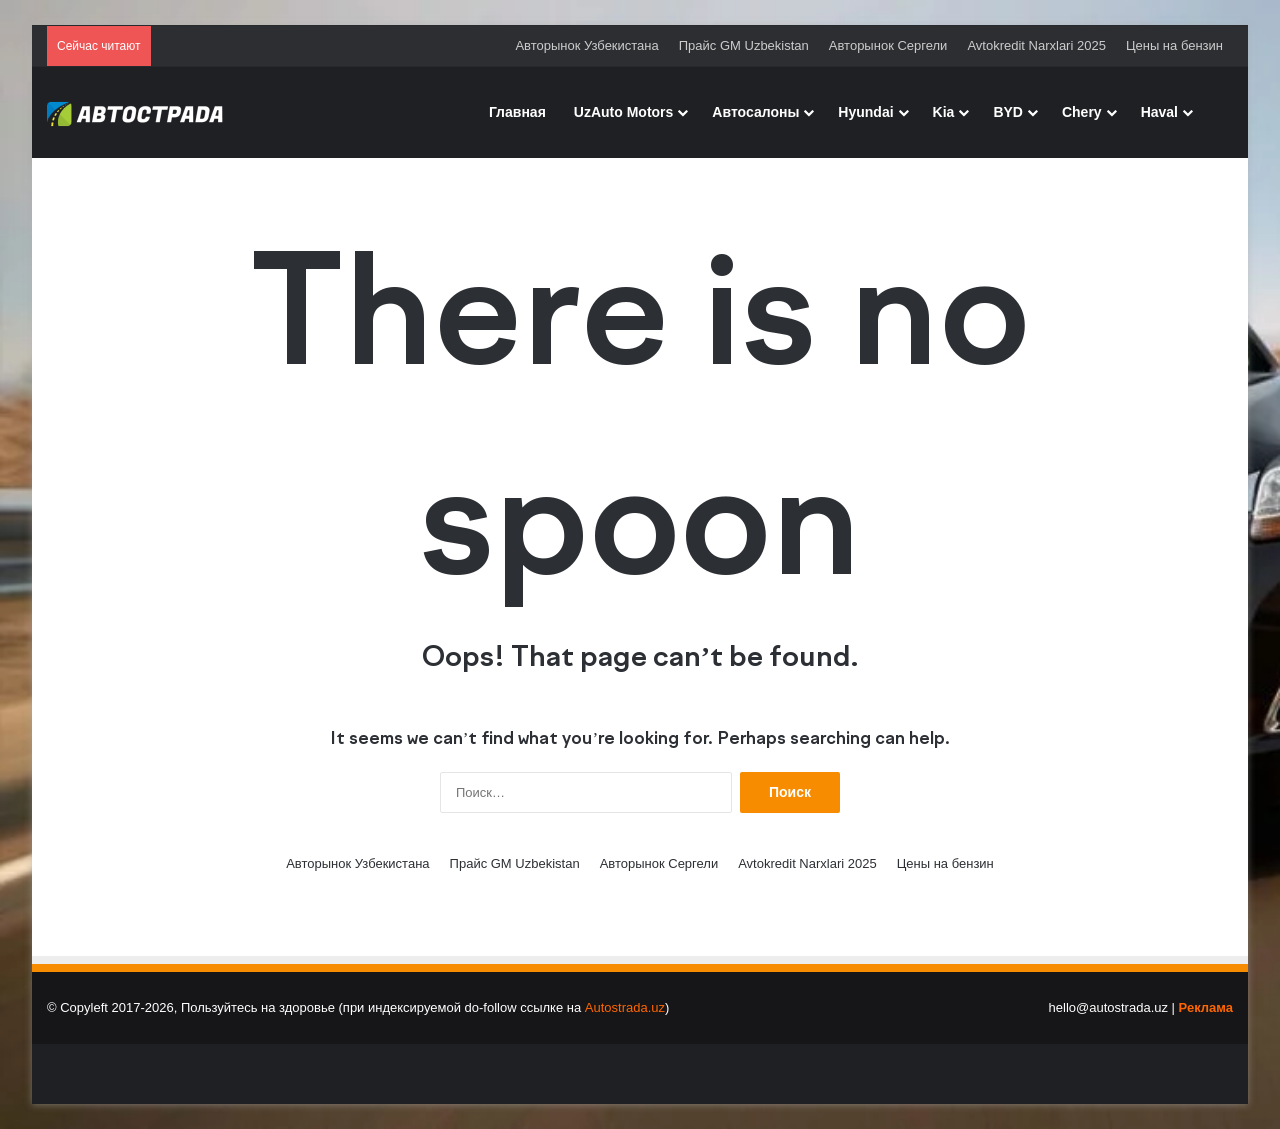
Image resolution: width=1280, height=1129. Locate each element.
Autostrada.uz (625, 1007)
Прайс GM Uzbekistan (744, 45)
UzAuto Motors (624, 112)
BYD (1008, 112)
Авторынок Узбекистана (586, 45)
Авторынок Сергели (888, 45)
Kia (944, 112)
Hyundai (865, 112)
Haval (1159, 112)
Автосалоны (755, 112)
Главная (517, 112)
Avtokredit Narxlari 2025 (1036, 45)
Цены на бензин (1174, 45)
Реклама (1206, 1007)
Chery (1082, 112)
